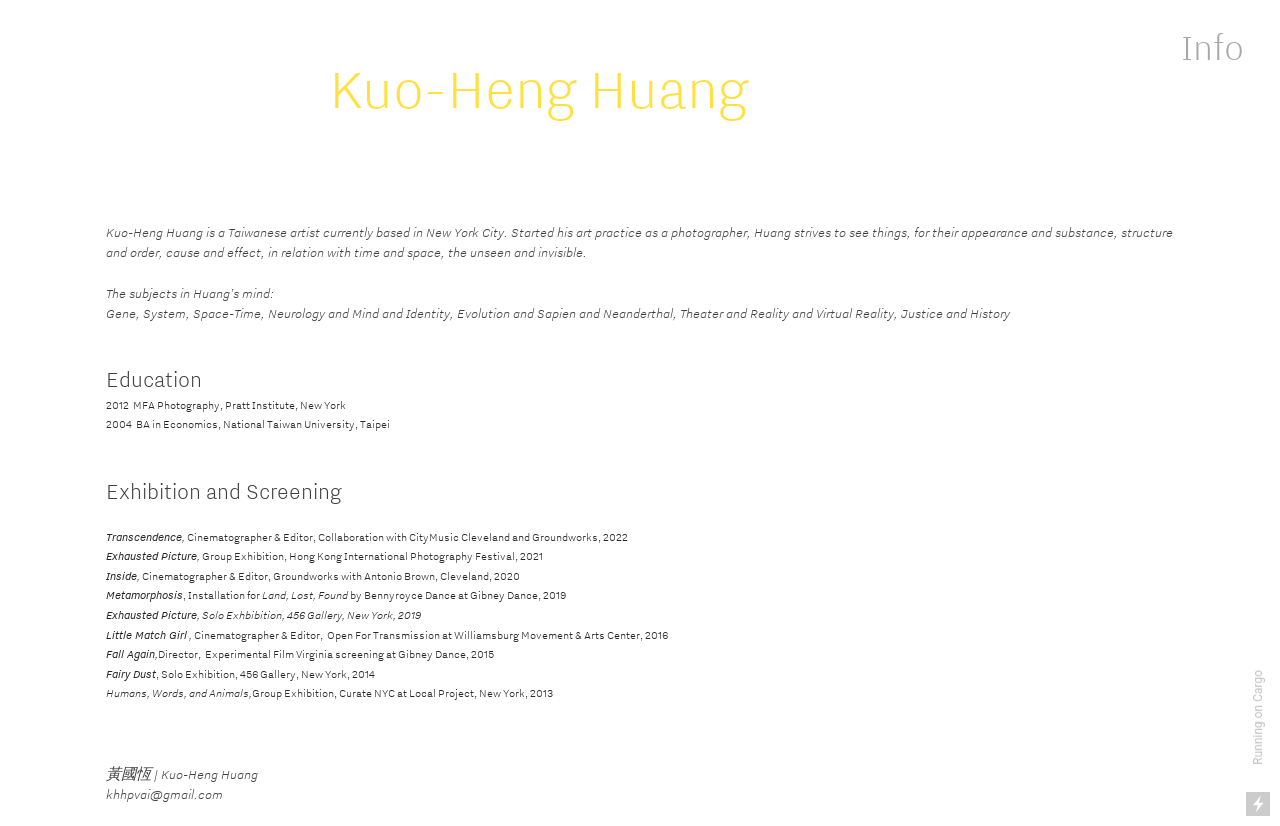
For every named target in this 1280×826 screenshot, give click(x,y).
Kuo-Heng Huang (539, 87)
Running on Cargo (1258, 717)
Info (1212, 47)
